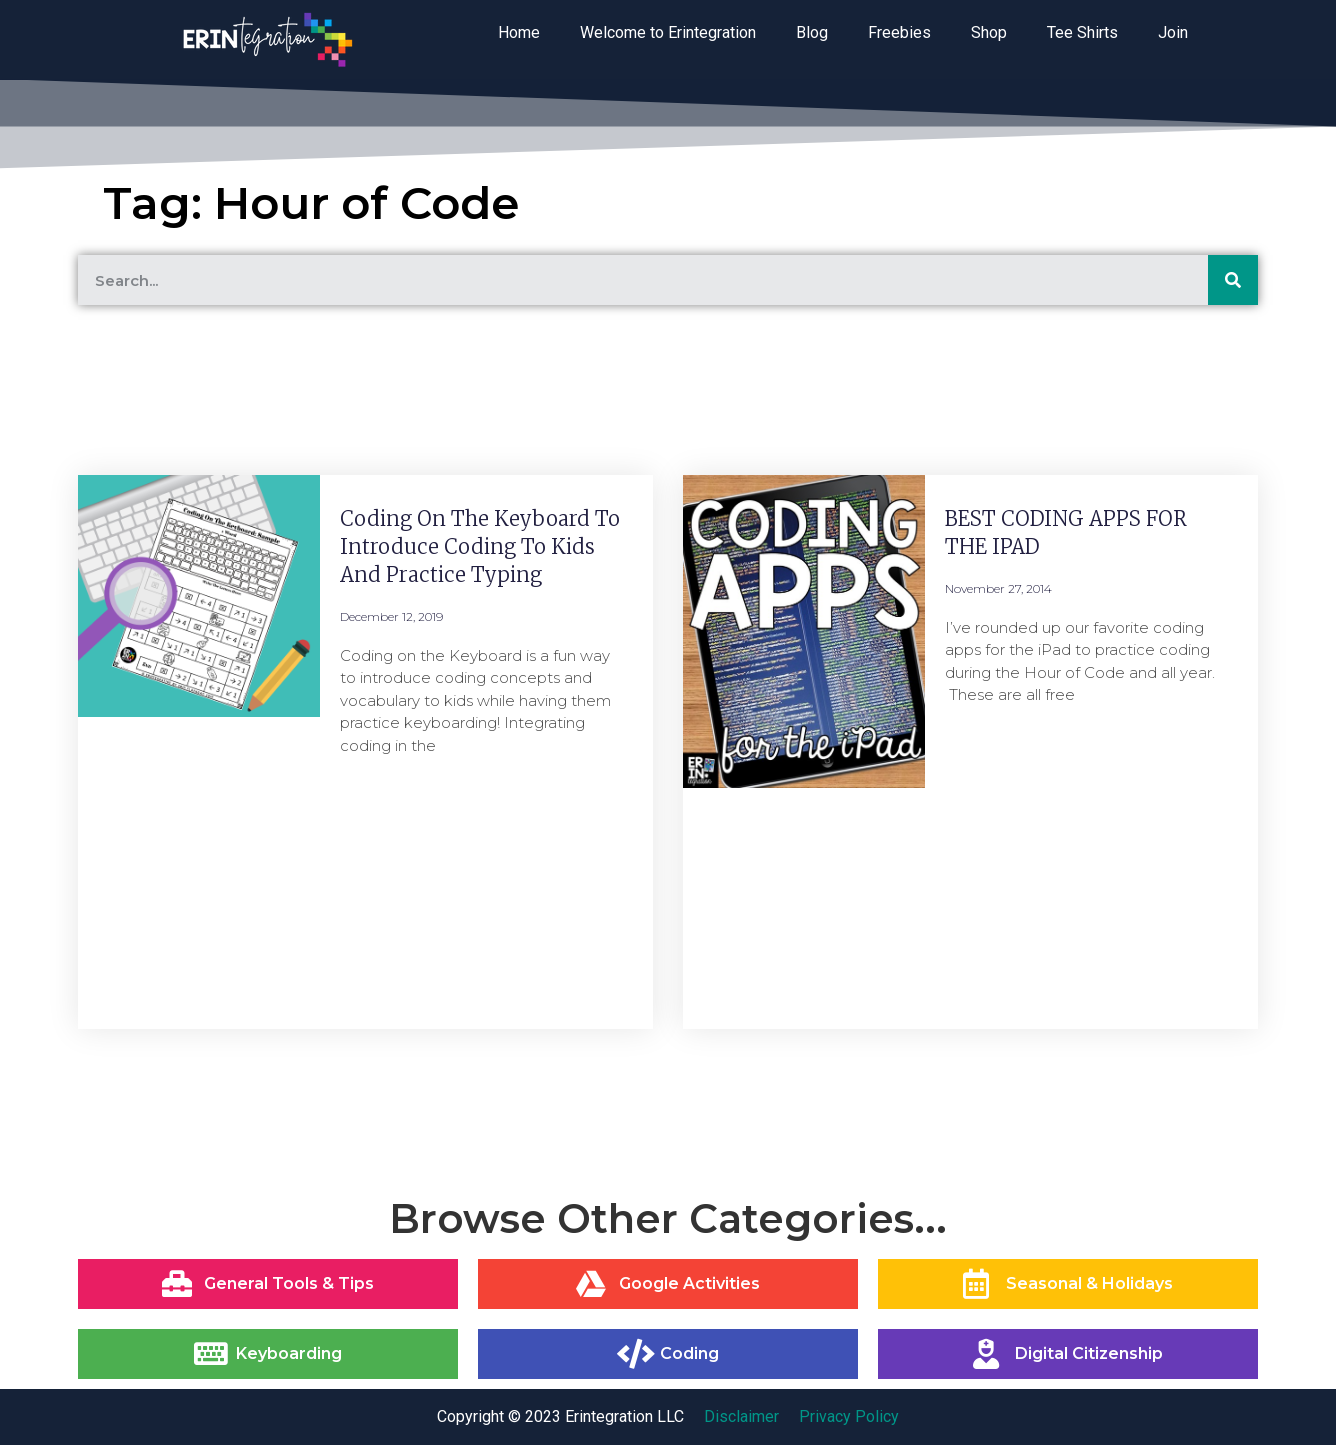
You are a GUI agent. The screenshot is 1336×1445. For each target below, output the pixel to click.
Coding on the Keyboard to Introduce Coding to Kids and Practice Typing (480, 546)
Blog (812, 32)
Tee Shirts (1082, 32)
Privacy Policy (849, 1416)
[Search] (1233, 280)
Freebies (899, 32)
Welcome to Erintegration (668, 32)
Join (1173, 32)
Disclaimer (741, 1416)
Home (519, 32)
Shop (989, 32)
